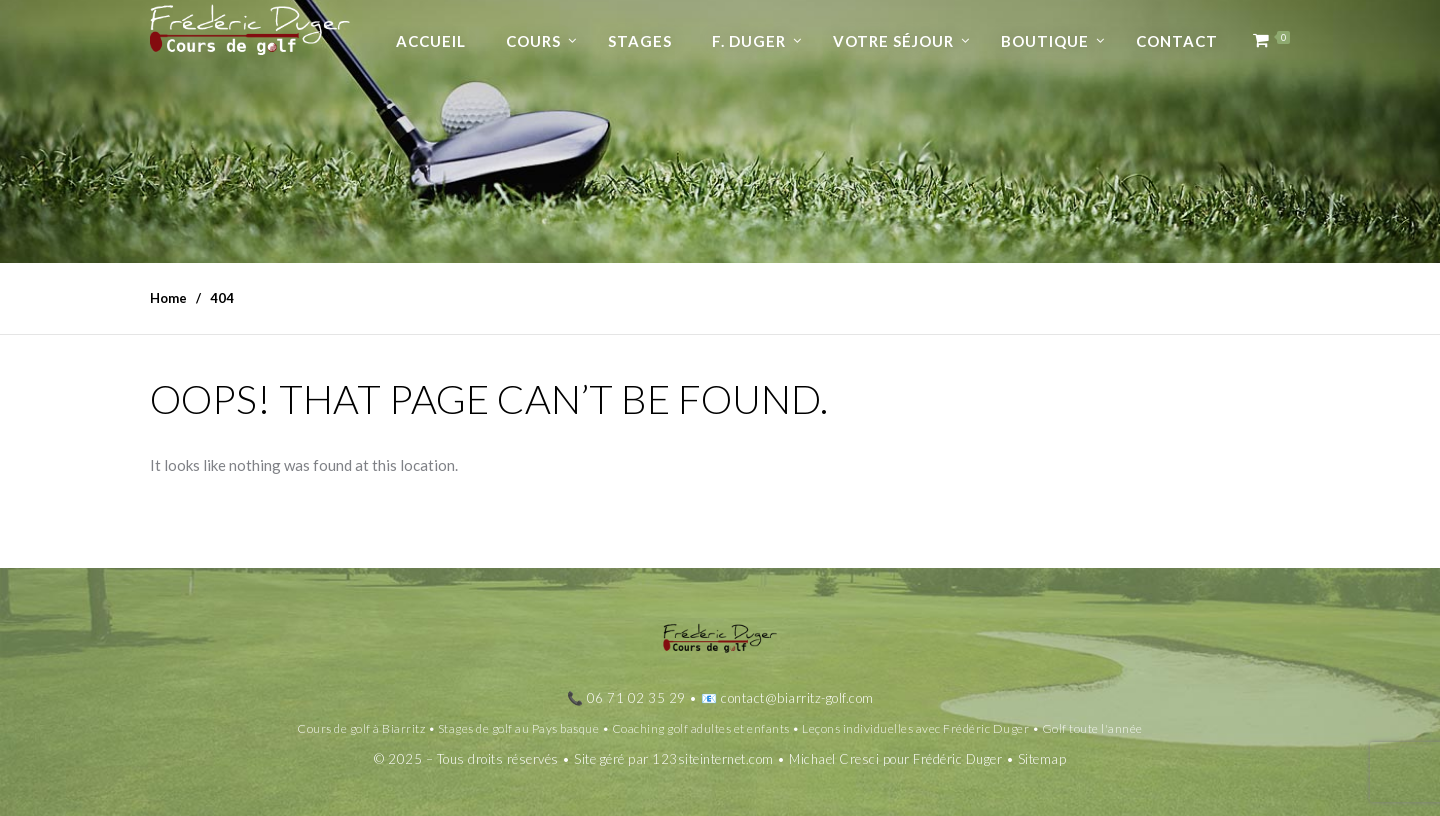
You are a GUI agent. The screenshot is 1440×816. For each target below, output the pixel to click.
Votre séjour (893, 41)
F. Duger (749, 41)
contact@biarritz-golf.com (797, 698)
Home (168, 298)
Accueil (431, 41)
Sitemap (1042, 759)
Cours (533, 41)
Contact (1177, 41)
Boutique (1045, 41)
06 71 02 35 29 (636, 698)
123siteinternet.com (713, 759)
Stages (640, 41)
